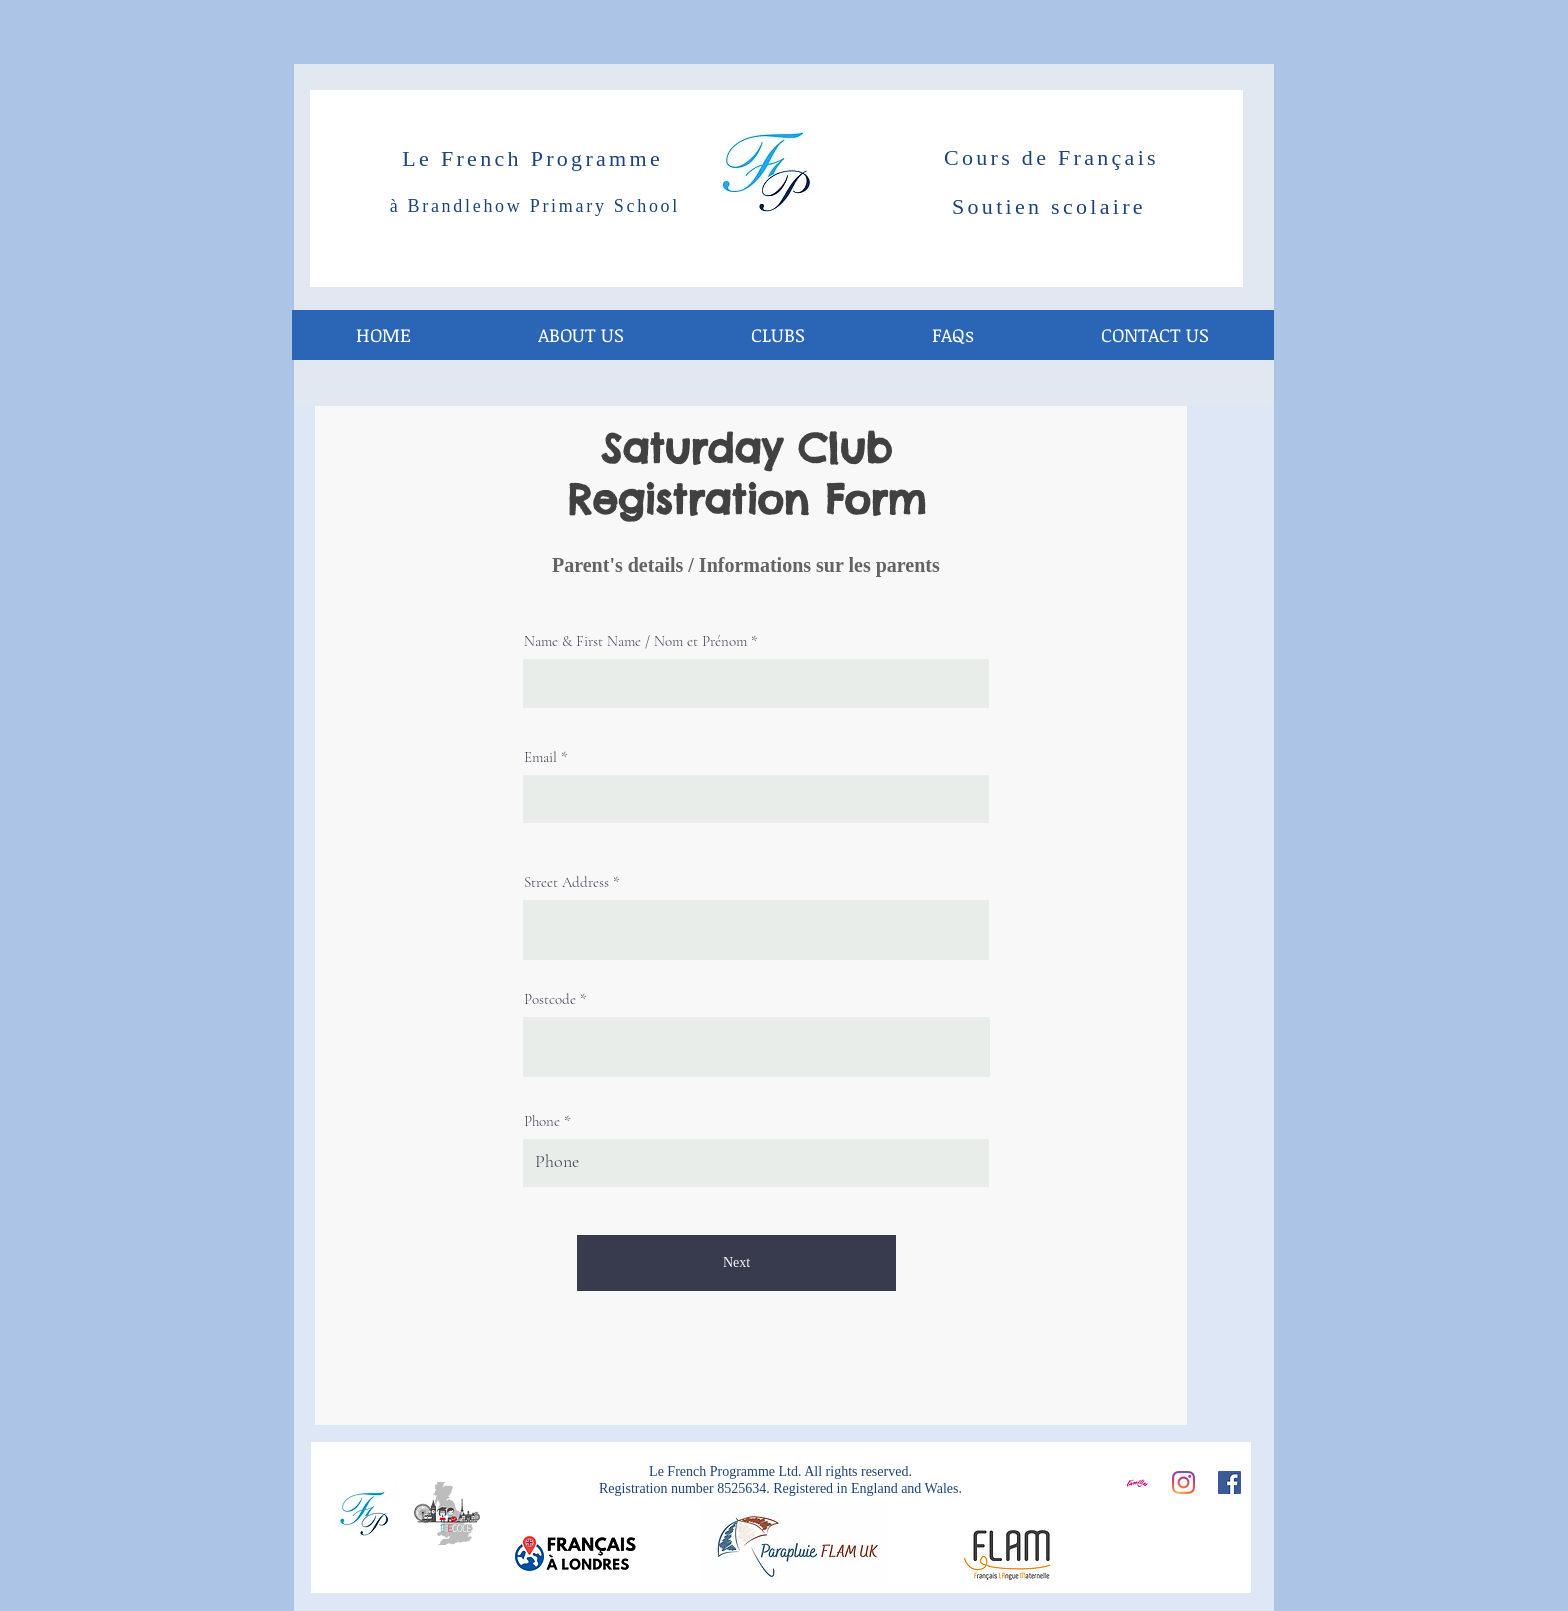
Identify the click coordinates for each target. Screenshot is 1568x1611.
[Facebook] (1229, 1482)
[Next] (736, 1263)
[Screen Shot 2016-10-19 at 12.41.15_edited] (1137, 1482)
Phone (542, 1121)
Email (540, 757)
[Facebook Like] (1183, 1538)
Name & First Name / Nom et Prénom (635, 641)
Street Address (566, 882)
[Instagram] (1183, 1482)
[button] (777, 335)
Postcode (550, 999)
